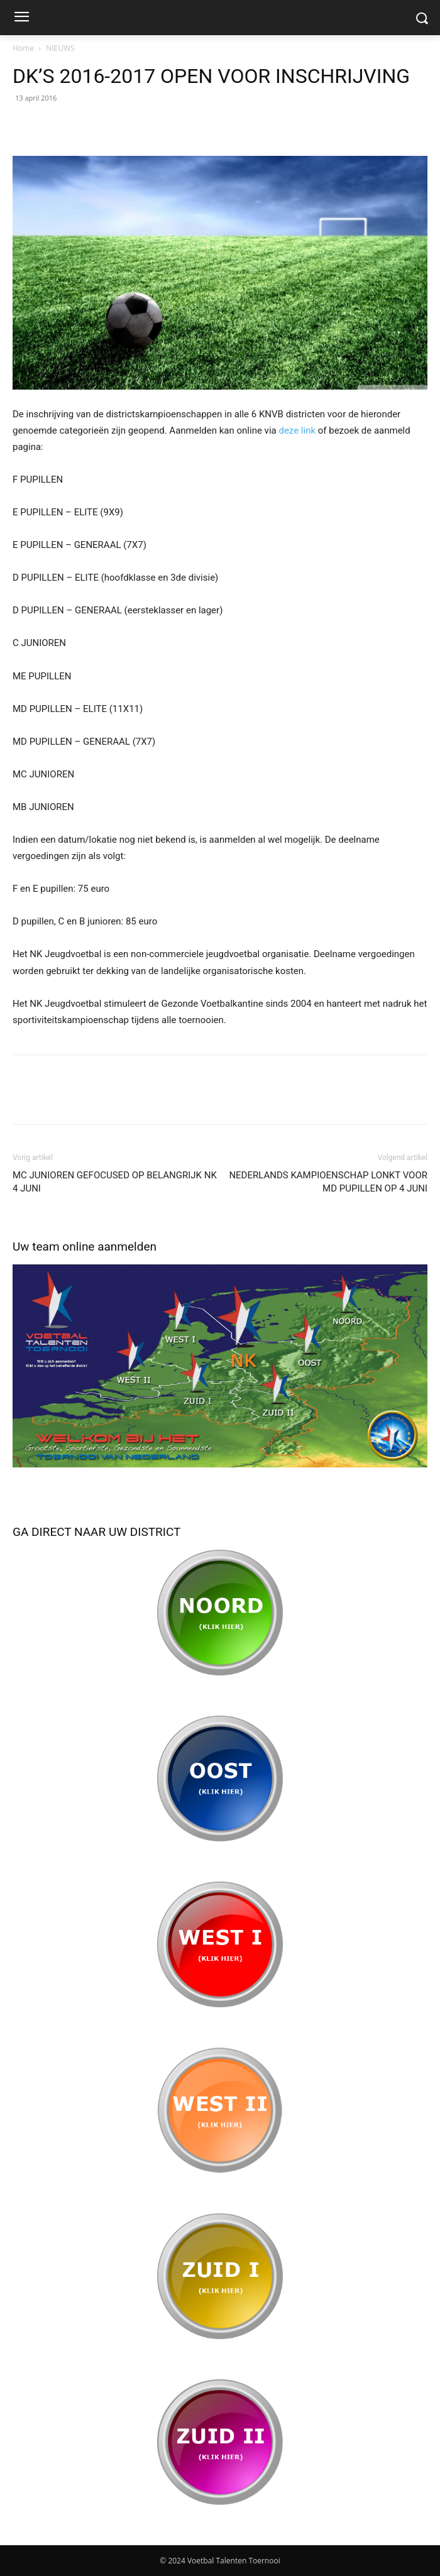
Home (23, 48)
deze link (297, 430)
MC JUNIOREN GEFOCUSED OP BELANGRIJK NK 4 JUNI (115, 1182)
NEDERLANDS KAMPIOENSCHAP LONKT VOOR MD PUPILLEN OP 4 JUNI (328, 1182)
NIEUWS (60, 48)
